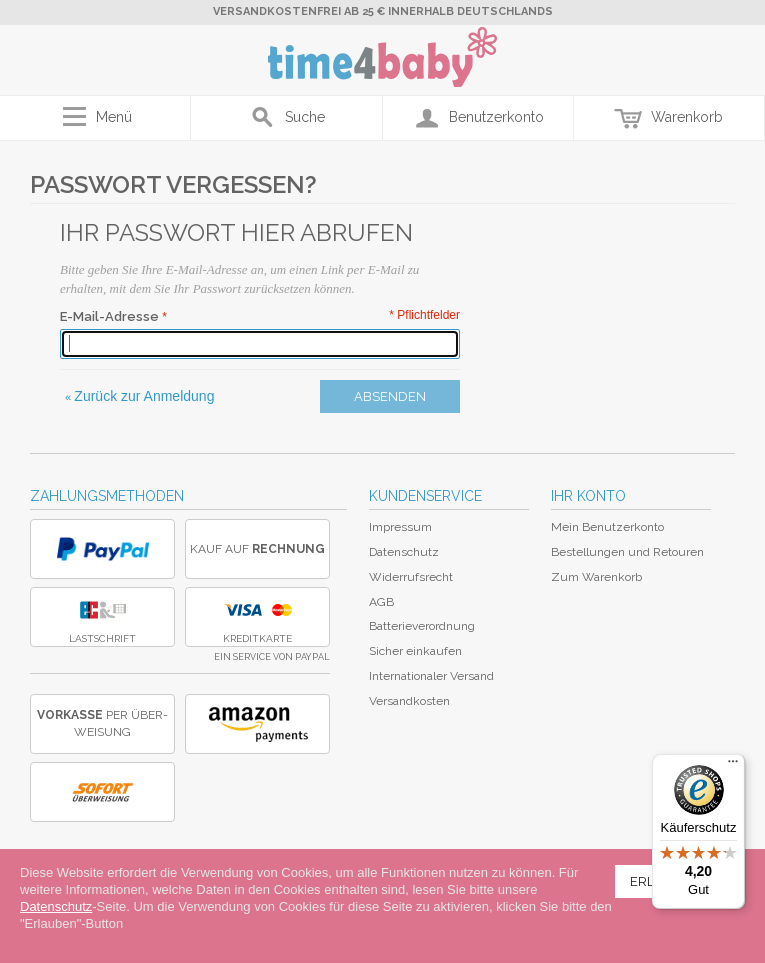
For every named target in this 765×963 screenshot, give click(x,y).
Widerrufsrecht (411, 577)
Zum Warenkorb (596, 577)
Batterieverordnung (422, 626)
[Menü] (733, 766)
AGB (381, 602)
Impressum (400, 527)
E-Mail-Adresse (109, 316)
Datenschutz (404, 552)
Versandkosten (409, 701)
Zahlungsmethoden (107, 496)
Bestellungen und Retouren (627, 552)
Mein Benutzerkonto (607, 527)
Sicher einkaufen (415, 651)
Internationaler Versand (431, 676)
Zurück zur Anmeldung (139, 396)
